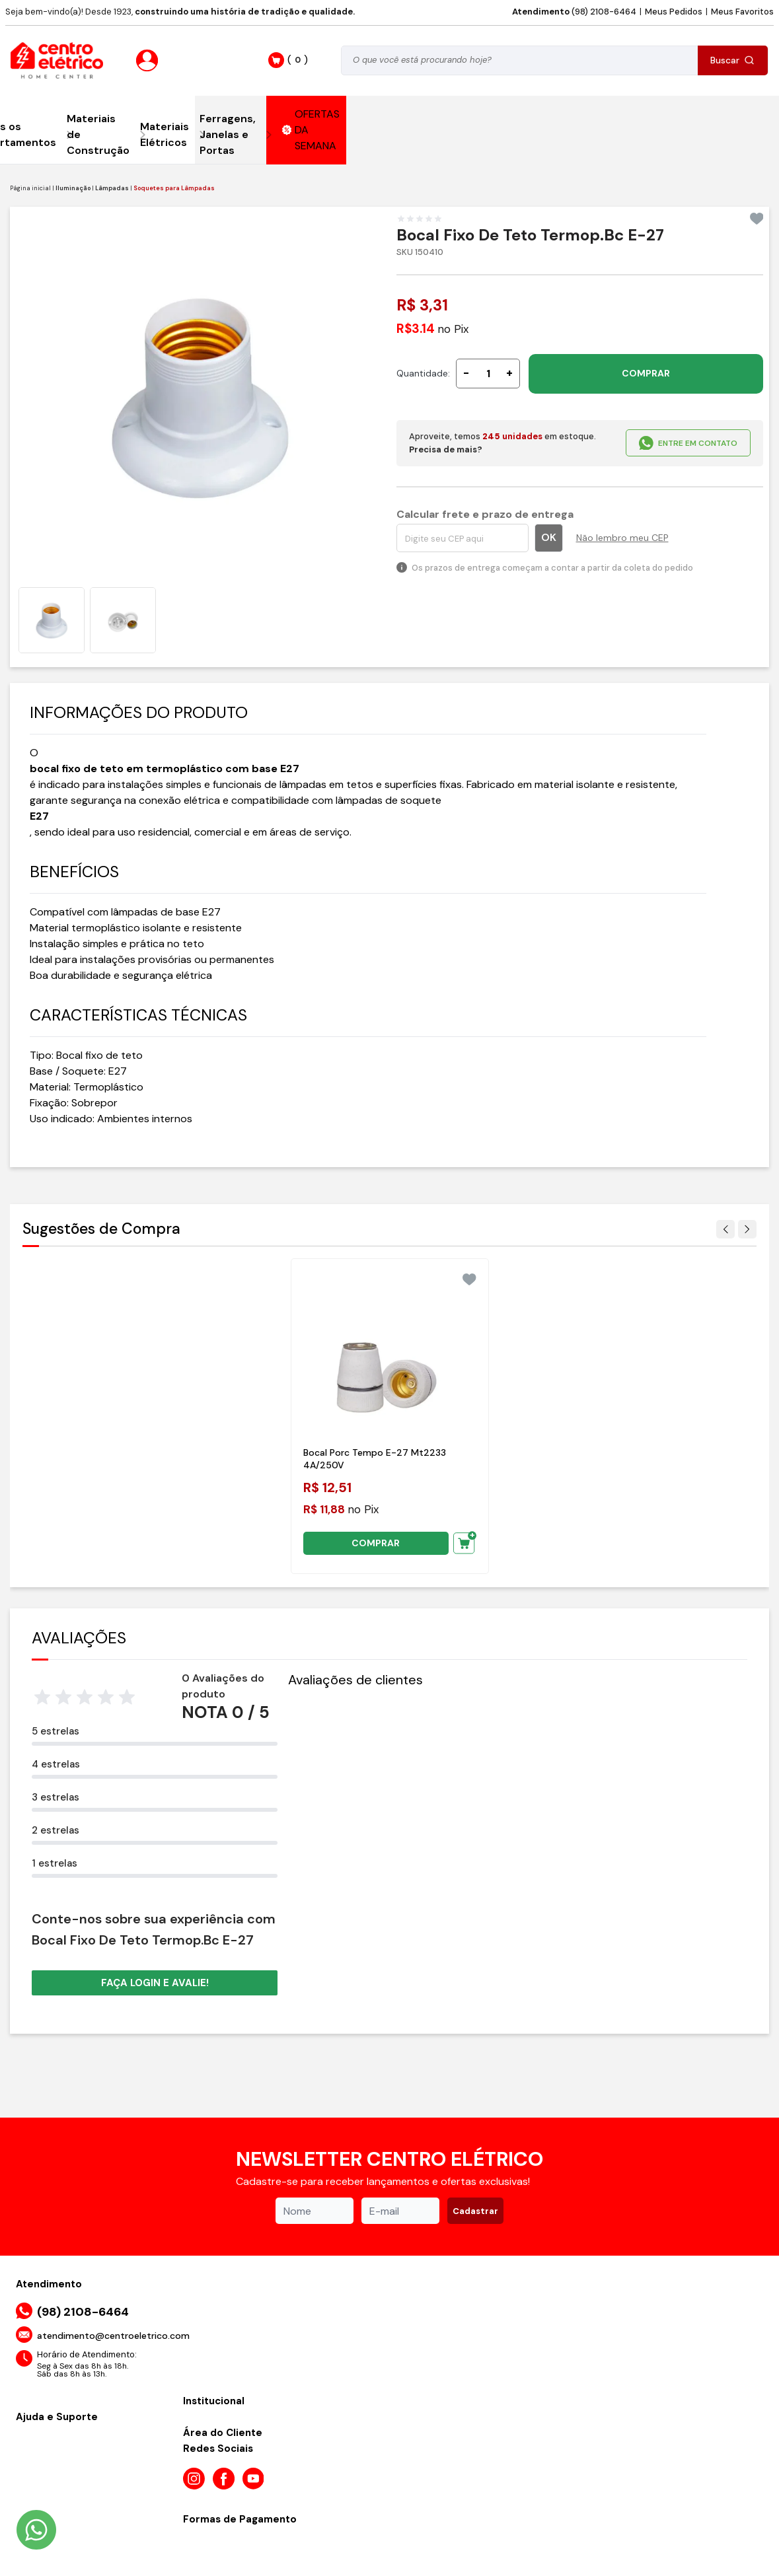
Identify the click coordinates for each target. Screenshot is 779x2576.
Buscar (732, 60)
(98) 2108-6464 (574, 11)
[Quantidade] (488, 373)
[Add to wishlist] (757, 219)
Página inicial (30, 188)
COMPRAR (646, 373)
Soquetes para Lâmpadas (174, 188)
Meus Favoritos (742, 11)
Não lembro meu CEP (622, 538)
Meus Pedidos (673, 11)
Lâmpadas (112, 188)
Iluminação (73, 188)
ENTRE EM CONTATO (688, 443)
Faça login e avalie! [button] (155, 1982)
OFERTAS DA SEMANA (311, 130)
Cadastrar (475, 2211)
